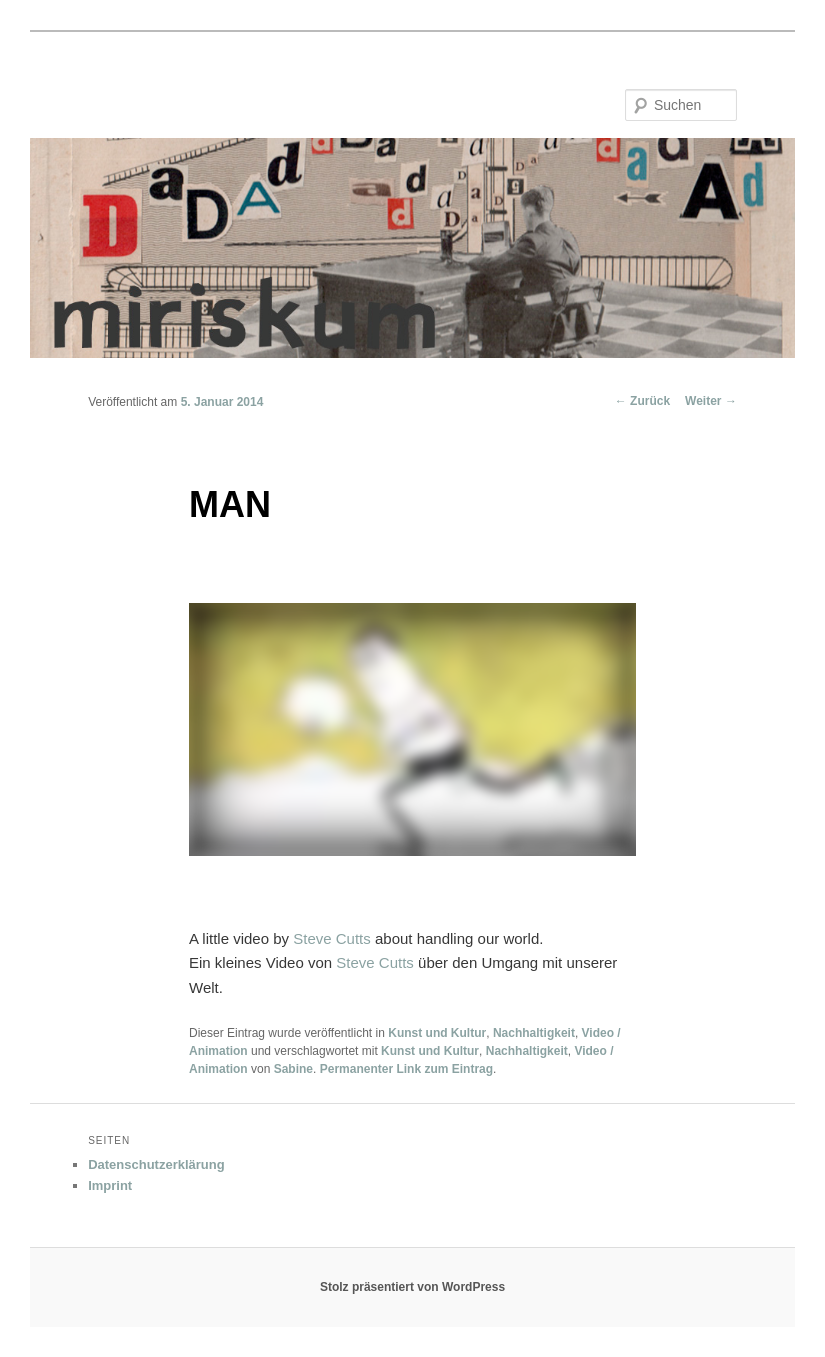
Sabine (293, 1069)
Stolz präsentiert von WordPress (412, 1287)
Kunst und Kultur (437, 1033)
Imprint (110, 1185)
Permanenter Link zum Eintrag (406, 1069)
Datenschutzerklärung (156, 1164)
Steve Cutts (332, 938)
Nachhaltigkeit (534, 1033)
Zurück (642, 401)
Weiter (711, 401)
